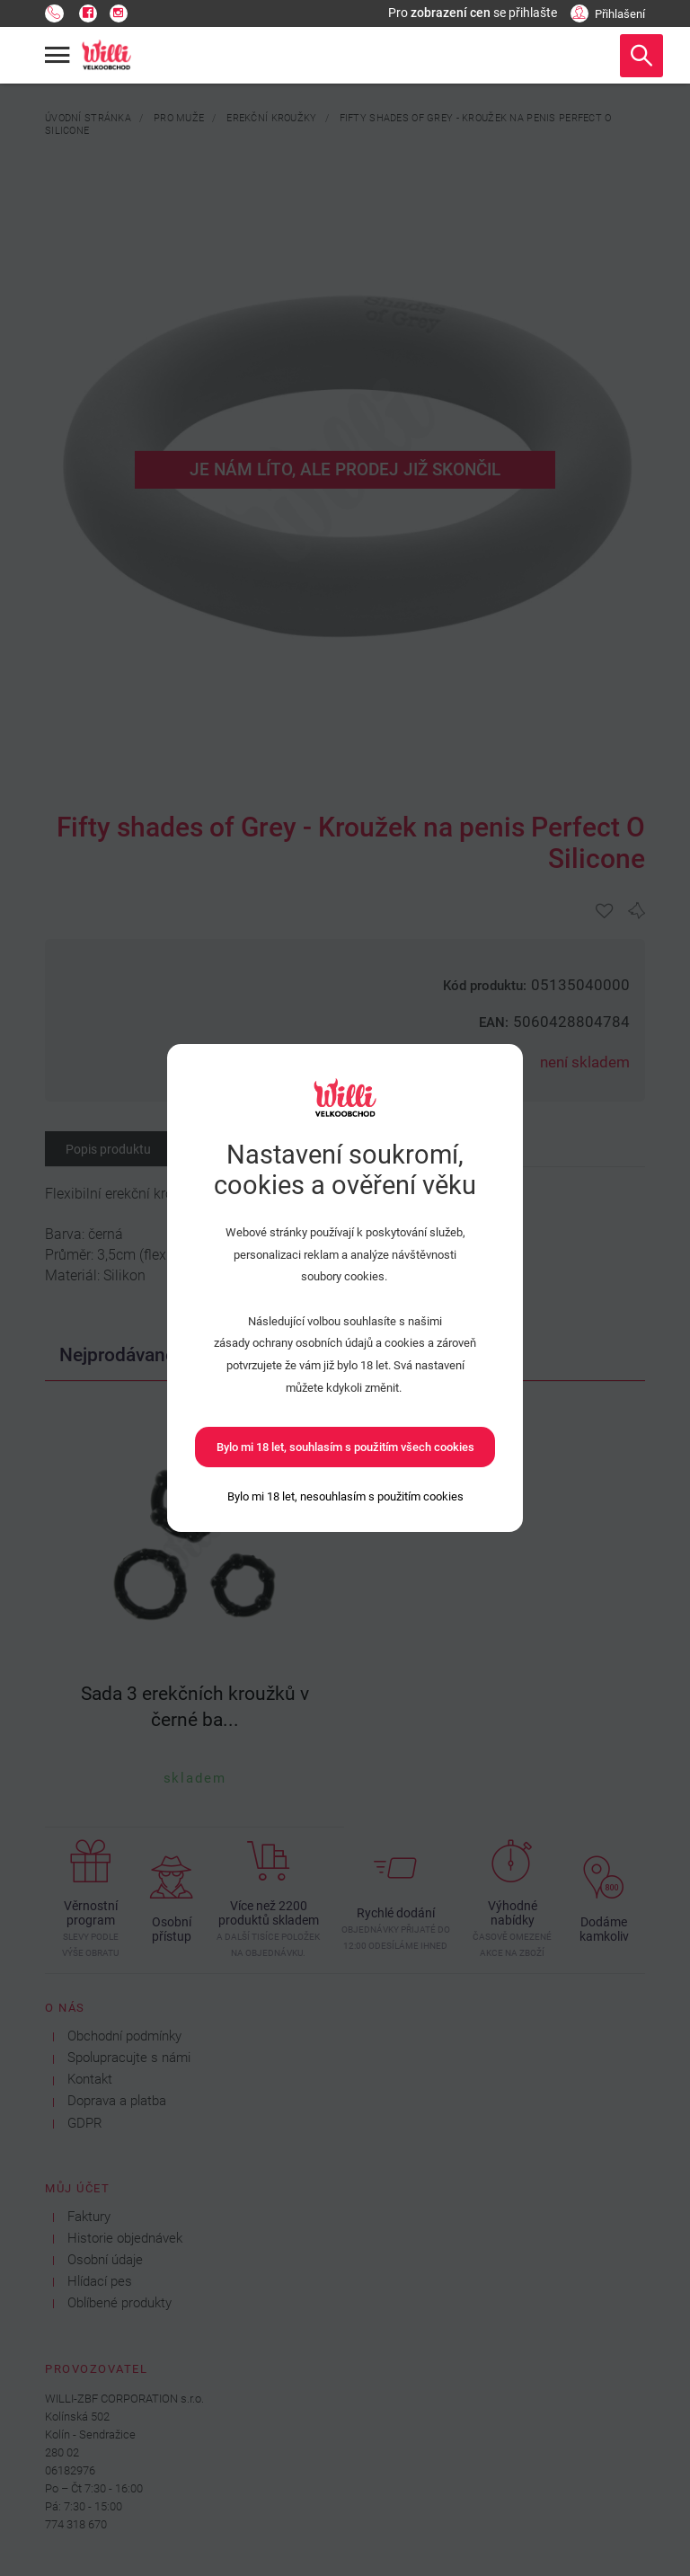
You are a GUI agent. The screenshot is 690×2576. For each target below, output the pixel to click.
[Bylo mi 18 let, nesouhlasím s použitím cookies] (345, 1496)
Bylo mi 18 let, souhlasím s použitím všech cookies (345, 1447)
